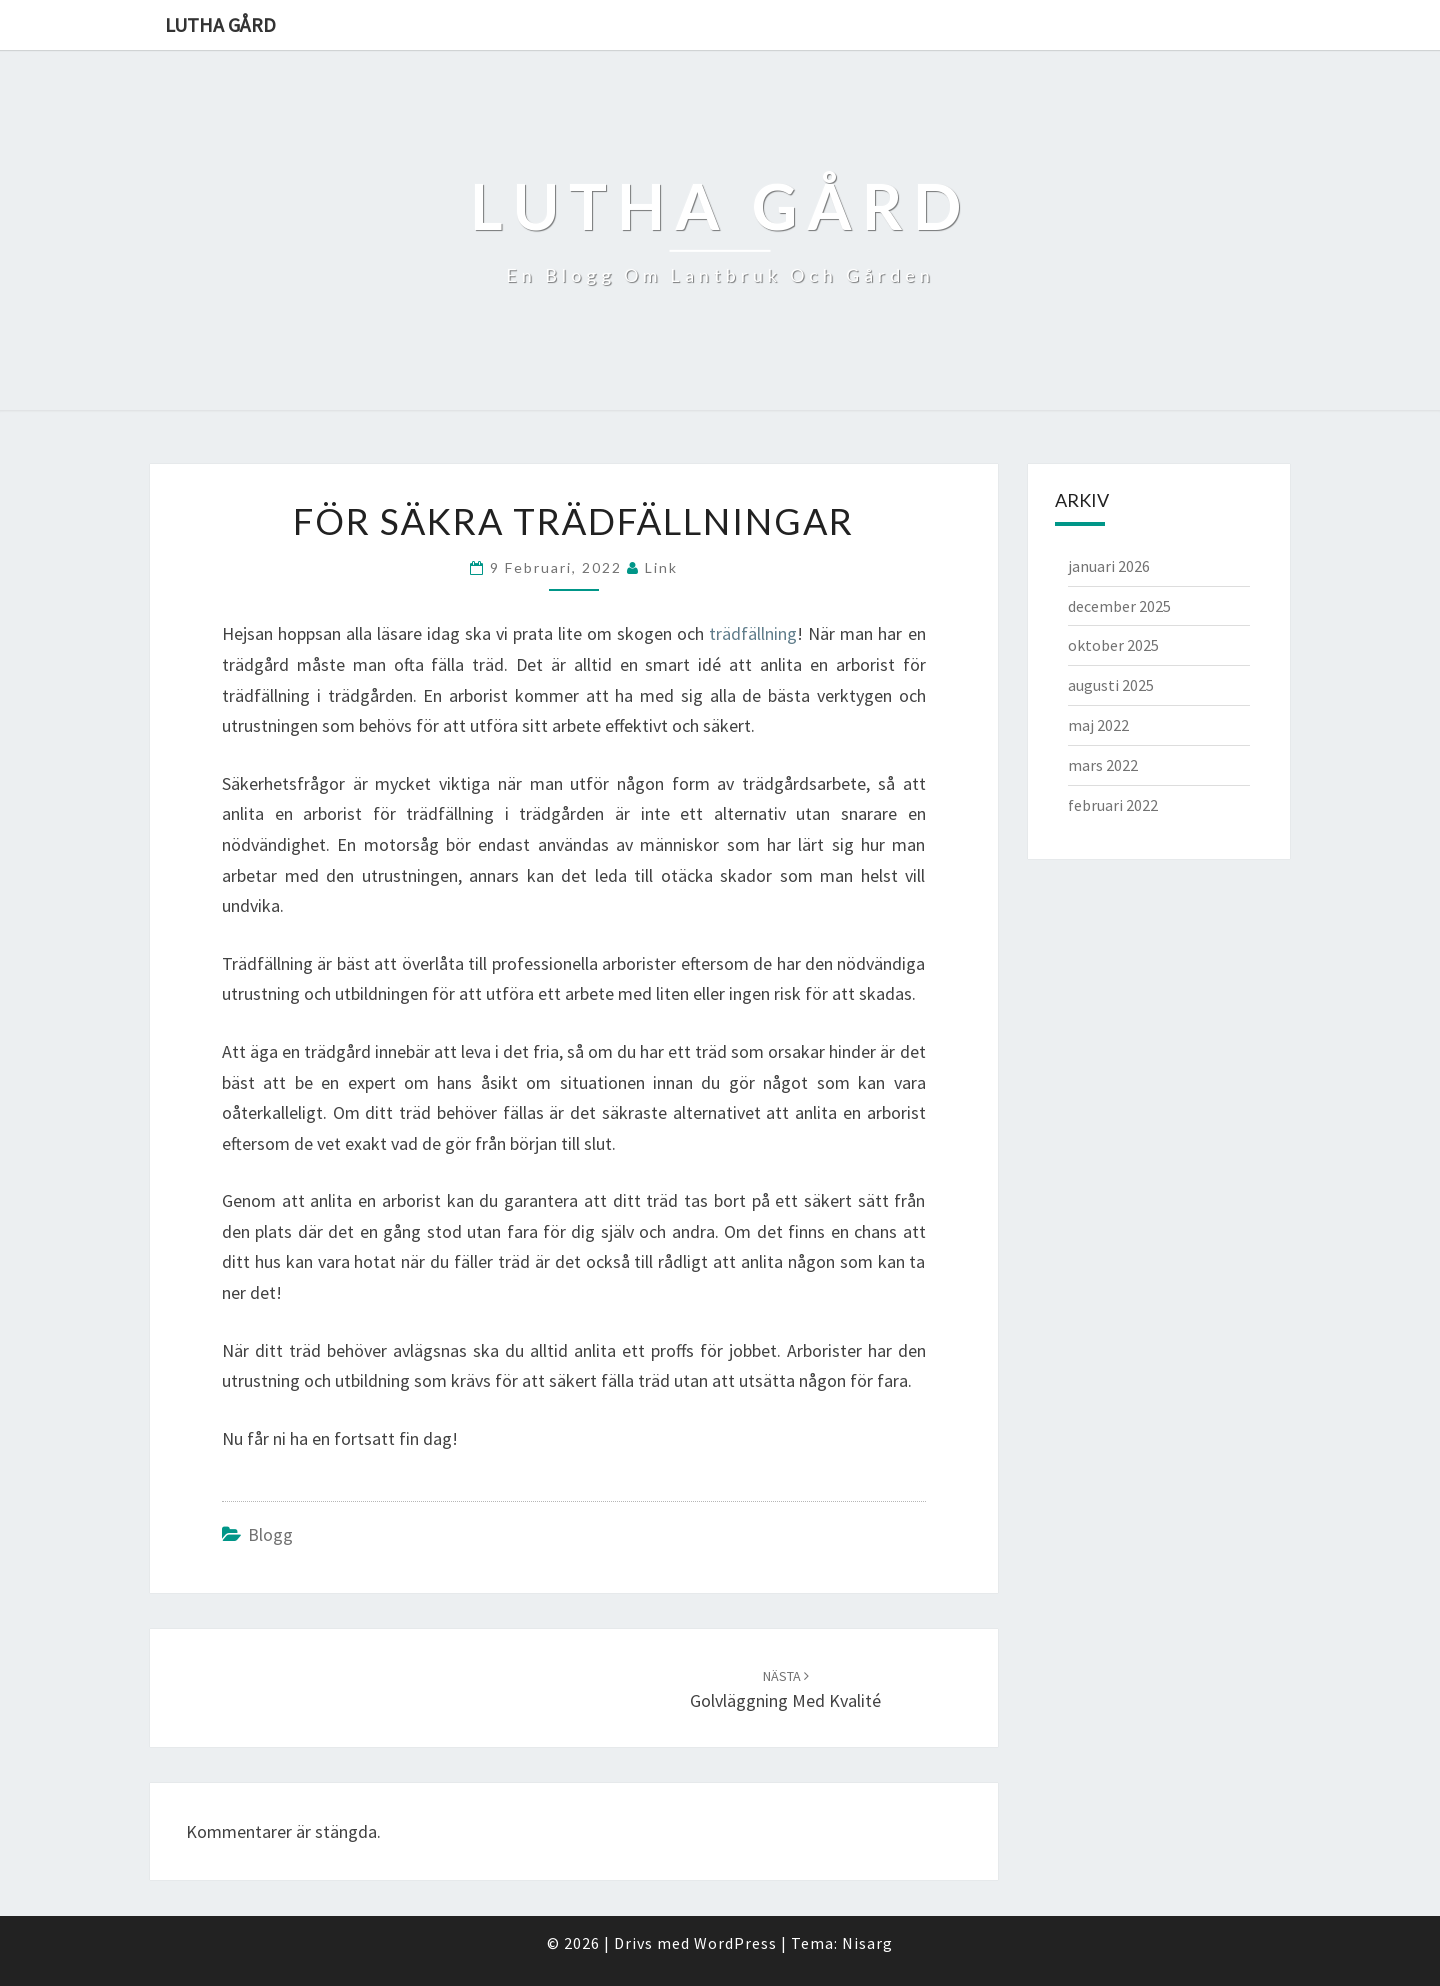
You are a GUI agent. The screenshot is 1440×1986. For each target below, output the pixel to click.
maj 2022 (1098, 725)
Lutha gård (220, 24)
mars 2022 (1103, 765)
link (661, 567)
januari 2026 (1109, 566)
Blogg (270, 1534)
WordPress (735, 1943)
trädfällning (753, 633)
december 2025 (1119, 606)
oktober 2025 (1113, 645)
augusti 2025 (1111, 685)
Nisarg (867, 1943)
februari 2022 (1113, 805)
